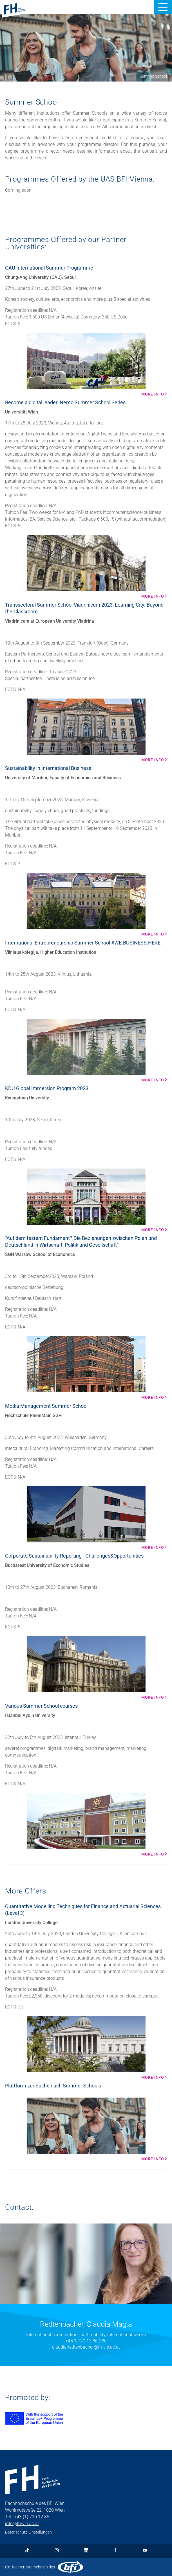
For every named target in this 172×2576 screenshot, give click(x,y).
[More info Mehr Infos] (86, 364)
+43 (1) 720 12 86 (31, 2516)
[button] (163, 7)
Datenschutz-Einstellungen (28, 2532)
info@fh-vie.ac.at (22, 2523)
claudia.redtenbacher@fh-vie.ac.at (86, 2347)
